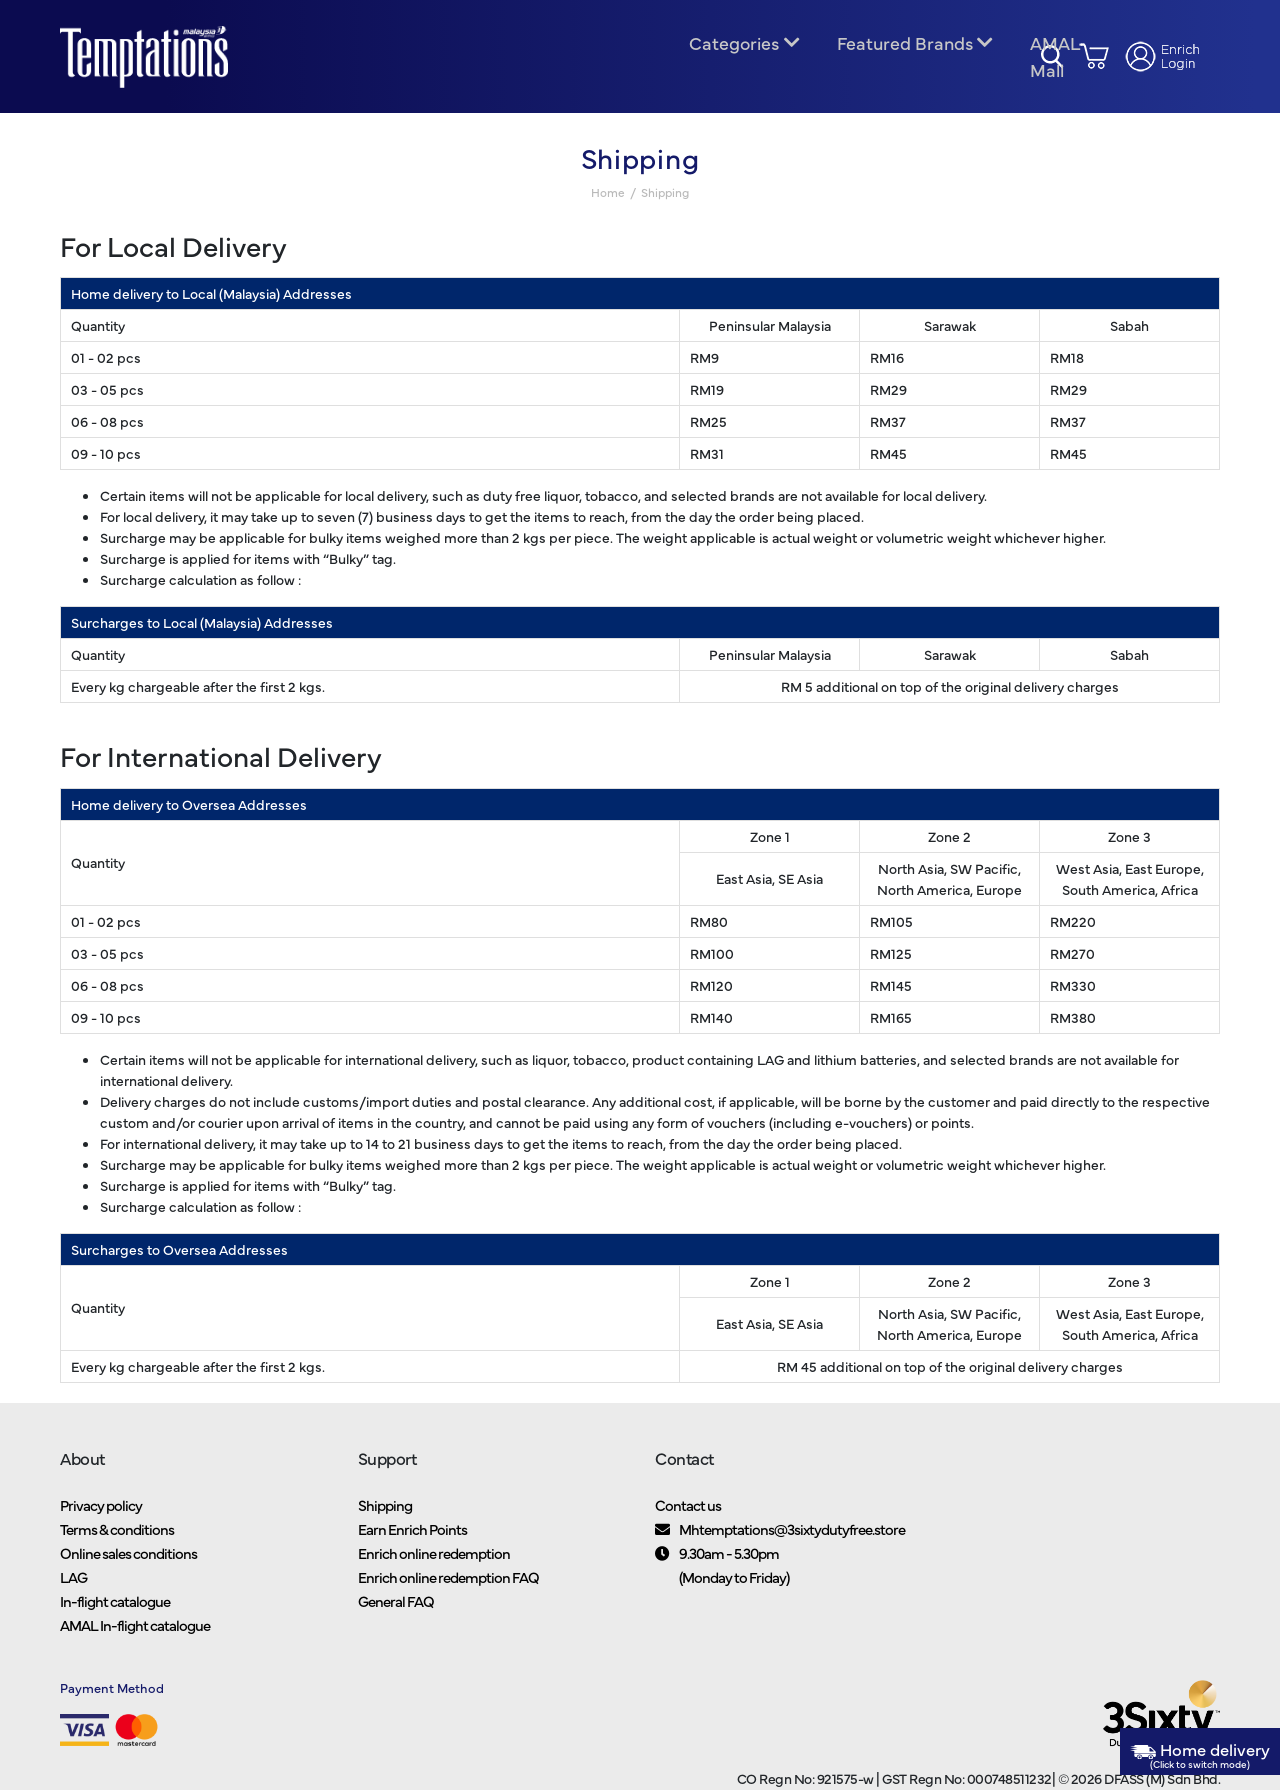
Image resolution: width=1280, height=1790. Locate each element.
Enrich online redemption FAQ (448, 1587)
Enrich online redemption (434, 1563)
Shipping (385, 1515)
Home (608, 203)
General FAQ (396, 1611)
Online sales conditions (128, 1563)
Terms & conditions (117, 1539)
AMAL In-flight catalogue (135, 1635)
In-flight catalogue (115, 1611)
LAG (73, 1587)
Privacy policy (101, 1515)
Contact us (688, 1515)
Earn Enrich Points (412, 1539)
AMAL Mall (1052, 62)
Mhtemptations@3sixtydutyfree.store (792, 1539)
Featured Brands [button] (904, 48)
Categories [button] (734, 48)
